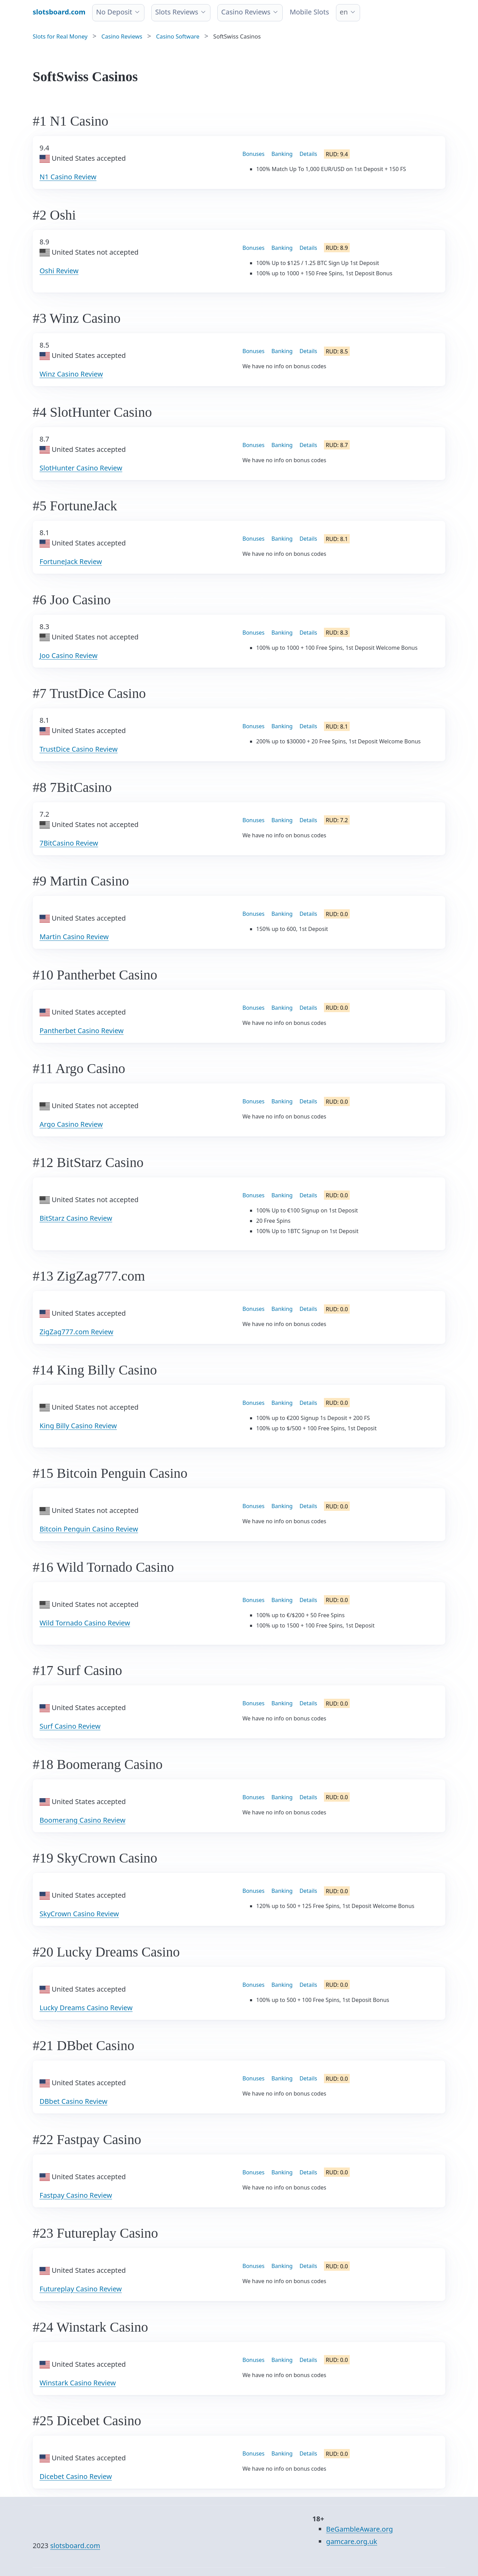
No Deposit (114, 12)
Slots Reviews (176, 12)
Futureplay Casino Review (81, 2288)
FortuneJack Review (71, 561)
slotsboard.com (75, 2545)
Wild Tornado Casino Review (85, 1623)
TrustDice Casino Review (79, 749)
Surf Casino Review (70, 1726)
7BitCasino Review (69, 843)
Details (308, 154)
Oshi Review (59, 270)
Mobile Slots (309, 12)
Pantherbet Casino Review (81, 1030)
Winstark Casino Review (78, 2382)
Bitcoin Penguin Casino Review (89, 1529)
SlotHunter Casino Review (81, 468)
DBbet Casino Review (73, 2101)
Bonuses (253, 154)
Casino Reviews (245, 12)
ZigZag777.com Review (76, 1331)
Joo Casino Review (68, 655)
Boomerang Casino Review (83, 1820)
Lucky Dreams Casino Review (86, 2007)
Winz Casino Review (71, 374)
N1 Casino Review (68, 176)
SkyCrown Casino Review (79, 1913)
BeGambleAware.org (359, 2529)
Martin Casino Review (74, 936)
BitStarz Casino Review (76, 1218)
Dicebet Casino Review (76, 2476)
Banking (282, 154)
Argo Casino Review (71, 1124)
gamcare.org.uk (351, 2541)
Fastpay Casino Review (76, 2195)
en (344, 12)
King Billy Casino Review (78, 1425)
